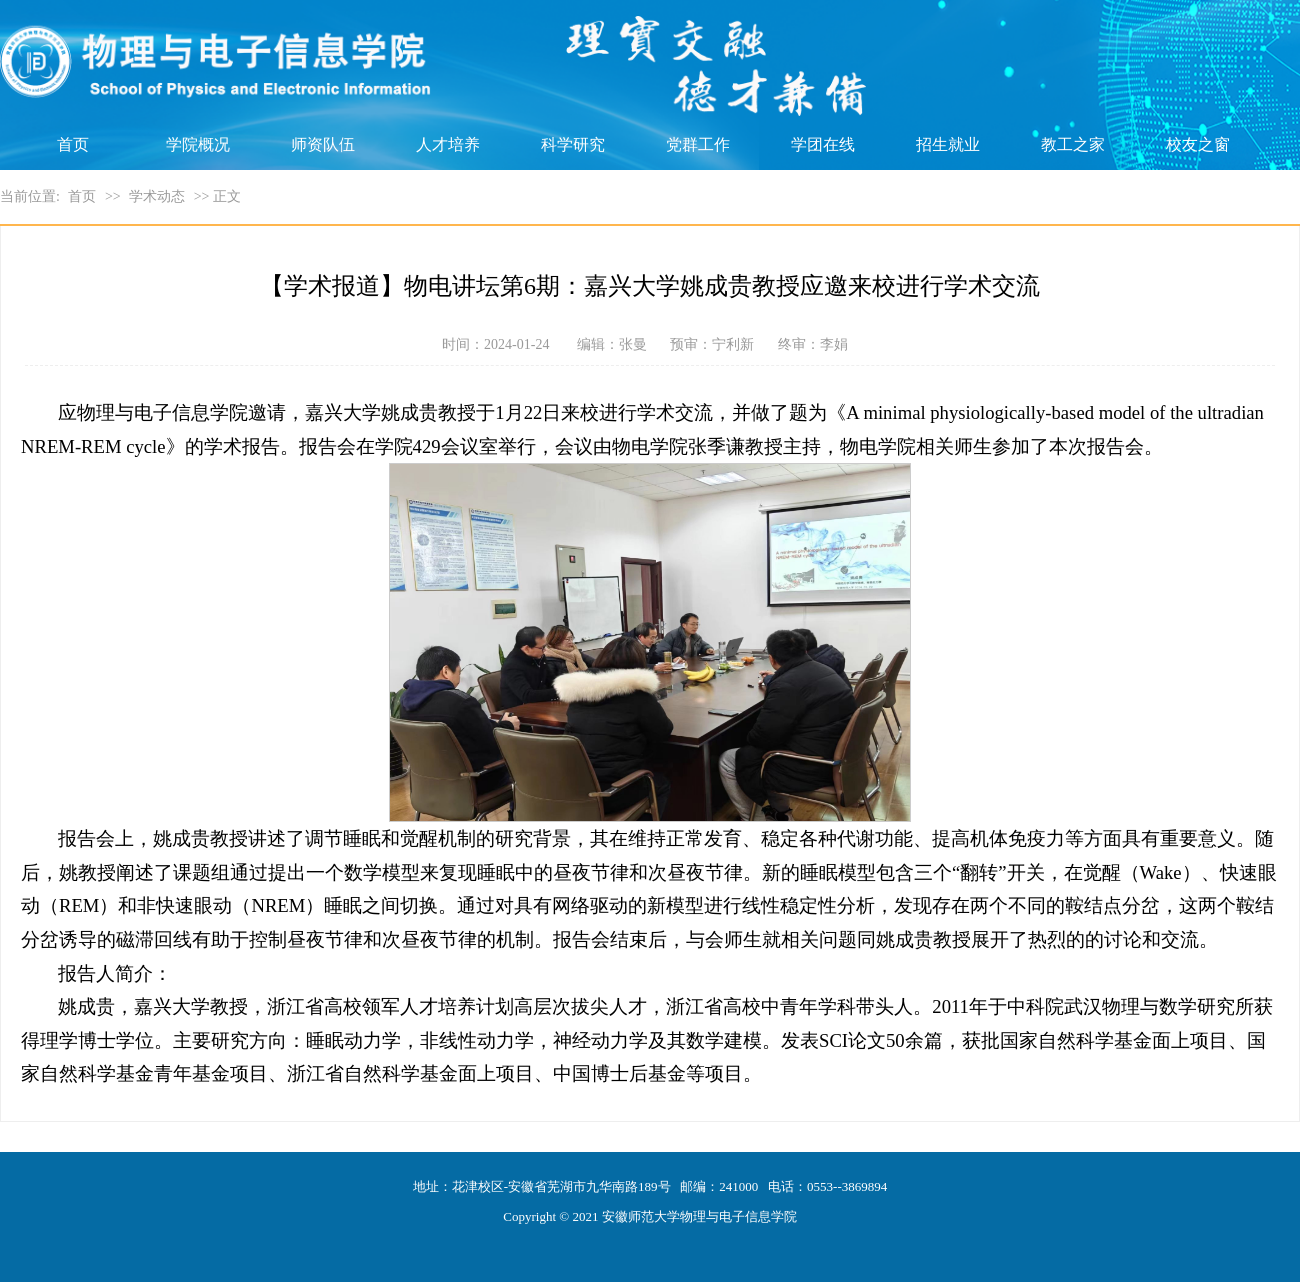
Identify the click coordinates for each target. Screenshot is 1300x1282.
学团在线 (823, 144)
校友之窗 (1198, 144)
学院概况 (198, 144)
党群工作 (698, 144)
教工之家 (1073, 144)
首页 (73, 144)
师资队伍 (323, 144)
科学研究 (573, 144)
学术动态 (157, 196)
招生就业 (948, 144)
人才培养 (448, 144)
